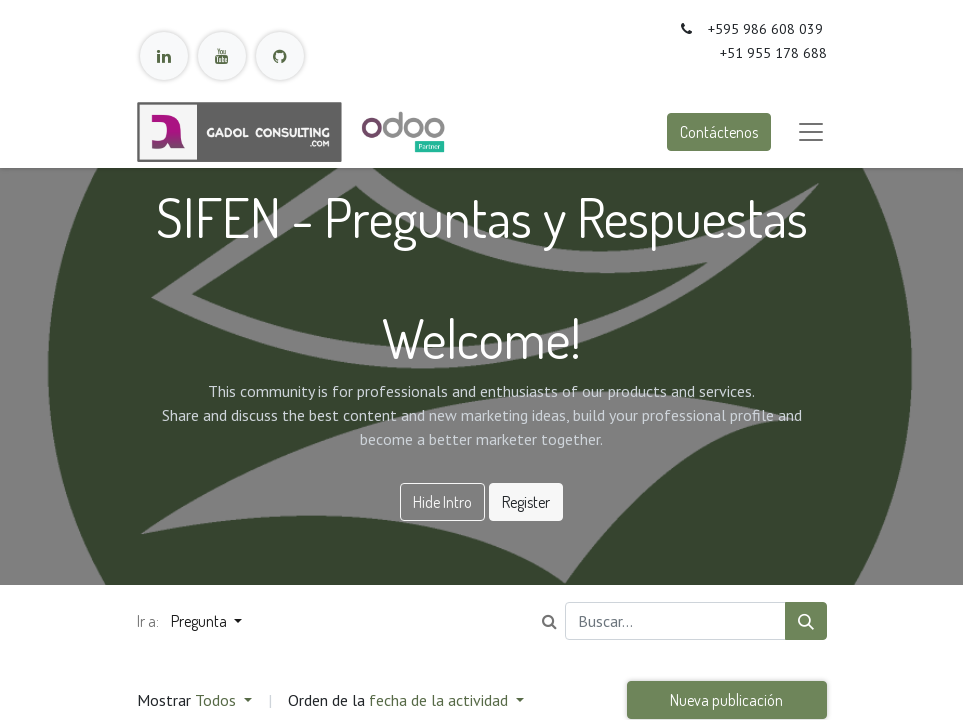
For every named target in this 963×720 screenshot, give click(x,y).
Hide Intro (442, 502)
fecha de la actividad (440, 700)
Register (526, 502)
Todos (217, 700)
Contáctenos (719, 132)
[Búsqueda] (806, 621)
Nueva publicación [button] (726, 700)
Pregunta (200, 621)
